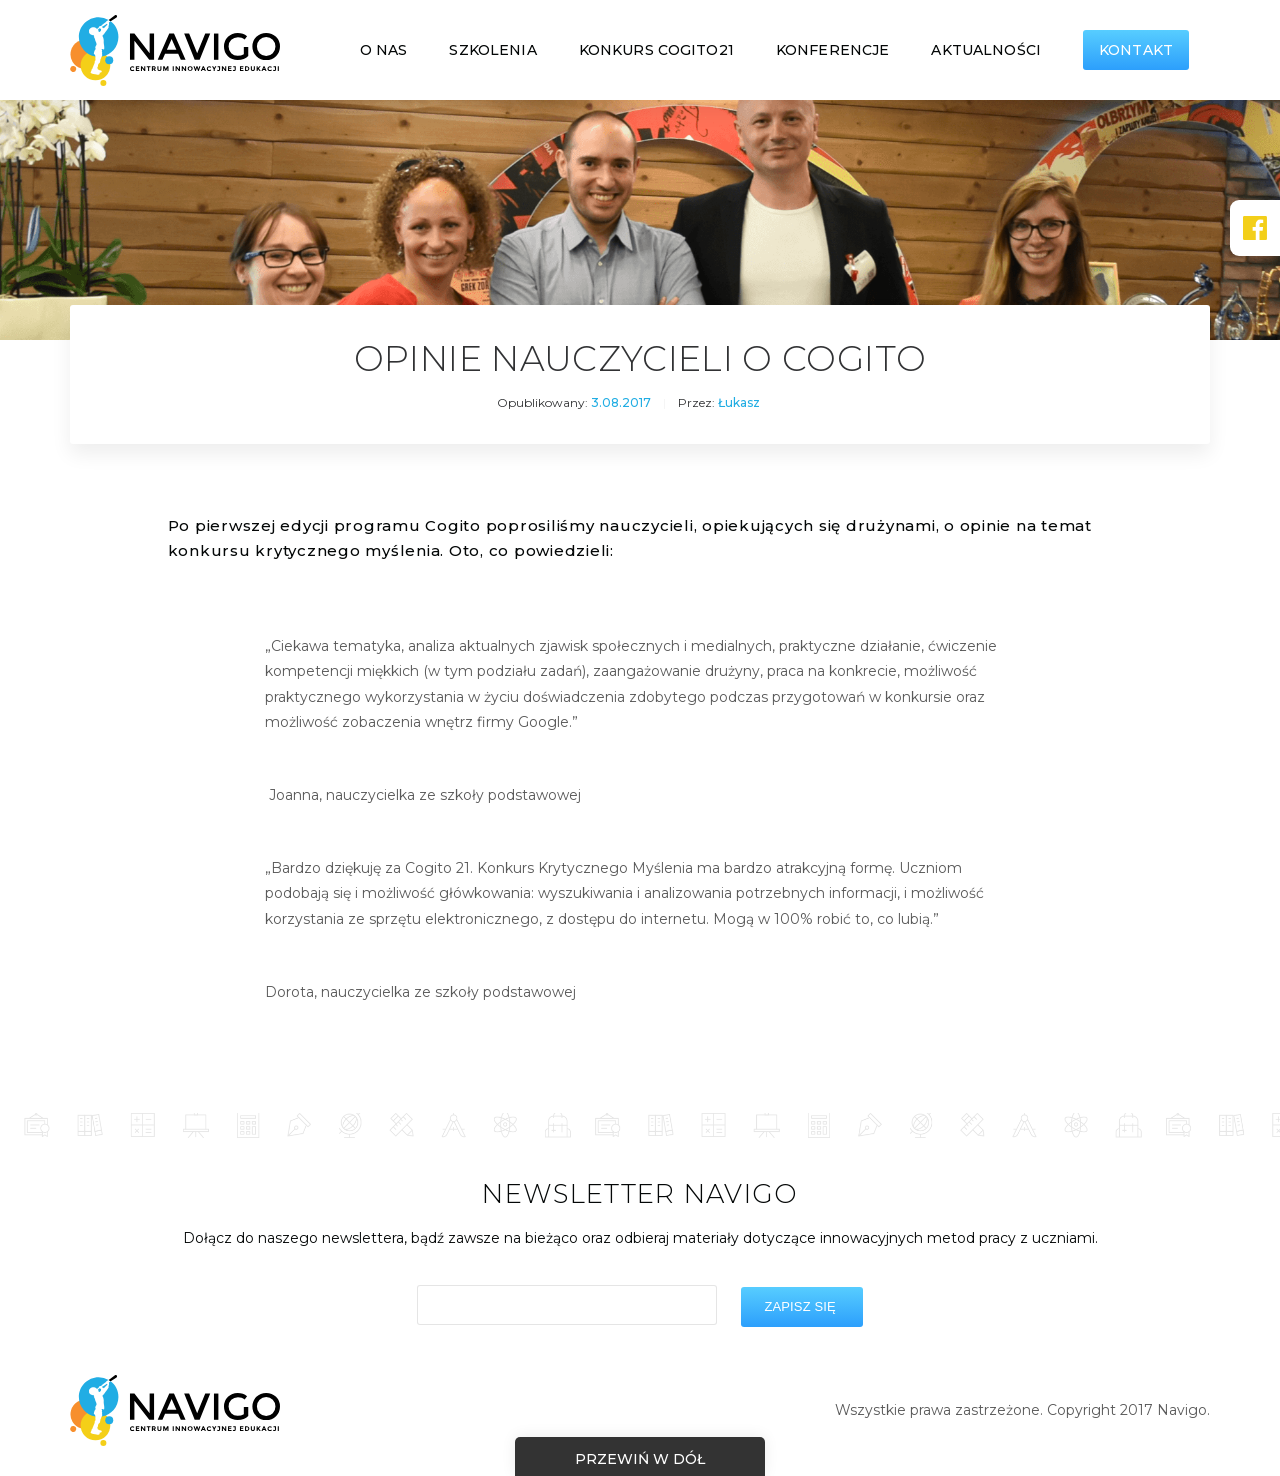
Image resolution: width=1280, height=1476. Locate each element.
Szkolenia (492, 50)
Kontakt (1136, 50)
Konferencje (833, 50)
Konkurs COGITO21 (656, 50)
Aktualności (986, 50)
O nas (384, 50)
